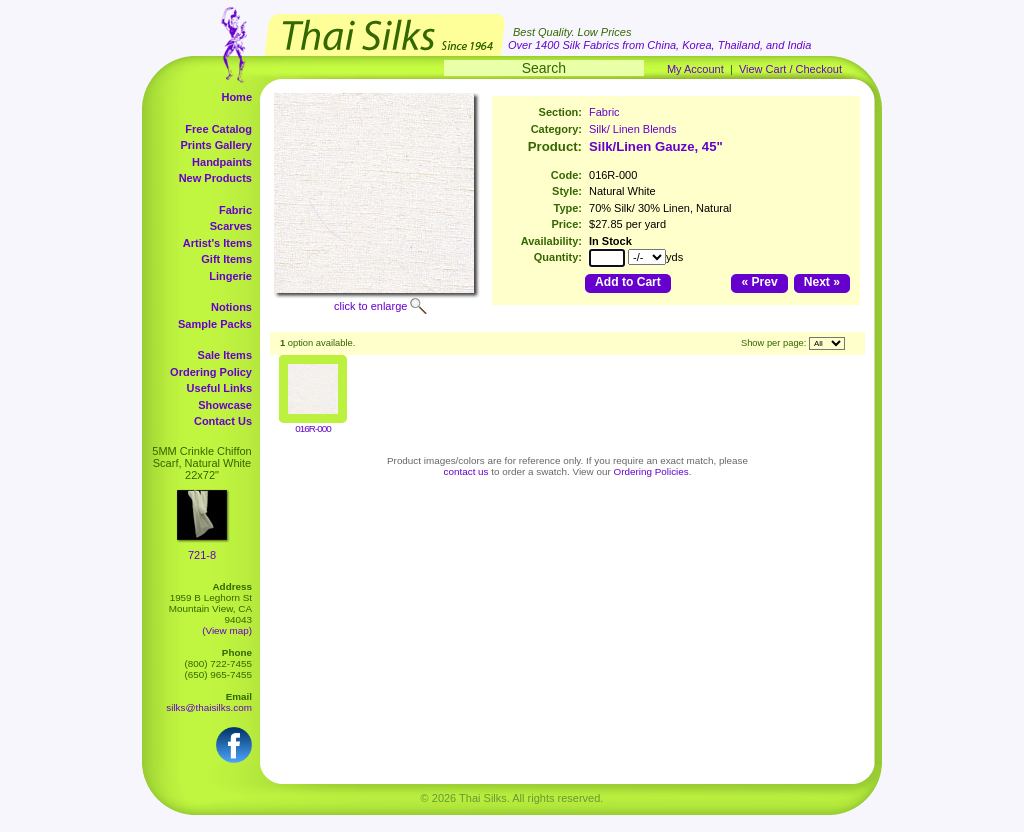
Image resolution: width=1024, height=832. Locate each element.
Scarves (231, 226)
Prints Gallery (216, 145)
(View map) (227, 630)
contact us (466, 471)
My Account (695, 69)
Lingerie (230, 276)
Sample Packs (215, 324)
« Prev (759, 282)
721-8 (202, 555)
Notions (231, 307)
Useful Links (219, 388)
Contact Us (223, 421)
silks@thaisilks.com (209, 707)
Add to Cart (628, 282)
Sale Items (225, 355)
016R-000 (312, 428)
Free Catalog (218, 129)
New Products (215, 178)
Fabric (235, 210)
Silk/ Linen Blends (632, 129)
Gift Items (226, 259)
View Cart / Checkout (790, 69)
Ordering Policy (211, 372)
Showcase (225, 405)
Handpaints (222, 162)
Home (236, 97)
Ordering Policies (651, 471)
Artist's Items (217, 243)
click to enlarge (370, 306)
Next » (822, 282)
